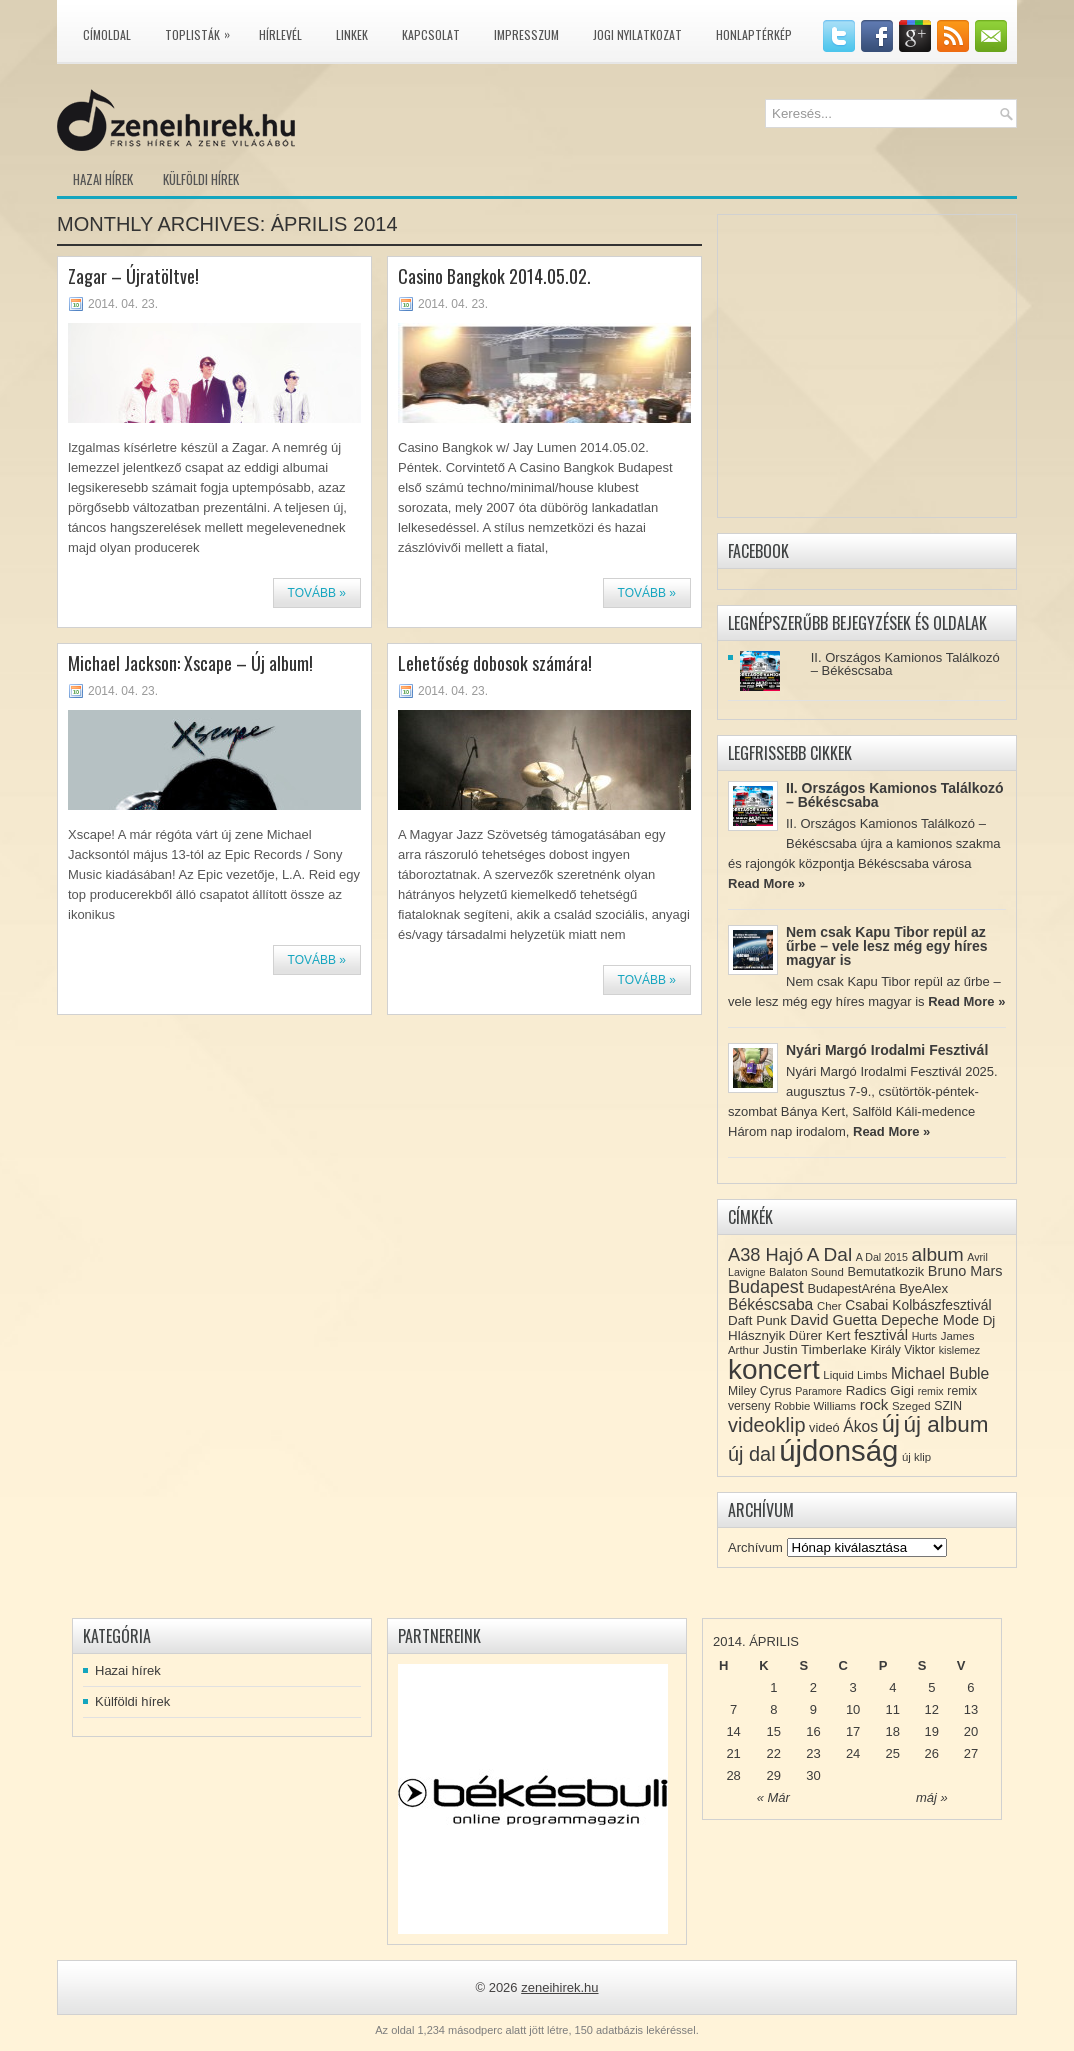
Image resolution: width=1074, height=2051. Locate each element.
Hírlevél (280, 34)
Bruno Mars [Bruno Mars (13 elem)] (965, 1271)
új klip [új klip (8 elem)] (916, 1457)
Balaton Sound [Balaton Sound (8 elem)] (806, 1272)
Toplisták (202, 31)
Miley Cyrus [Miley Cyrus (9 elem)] (760, 1391)
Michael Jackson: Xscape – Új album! (190, 663)
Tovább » (317, 593)
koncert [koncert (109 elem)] (774, 1369)
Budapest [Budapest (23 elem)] (766, 1287)
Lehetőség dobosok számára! (495, 663)
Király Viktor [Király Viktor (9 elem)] (902, 1350)
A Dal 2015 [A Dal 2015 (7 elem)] (882, 1257)
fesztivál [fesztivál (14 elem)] (881, 1335)
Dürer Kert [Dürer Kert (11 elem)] (820, 1335)
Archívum (755, 1547)
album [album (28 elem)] (938, 1254)
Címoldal (107, 34)
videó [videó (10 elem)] (824, 1427)
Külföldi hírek (201, 179)
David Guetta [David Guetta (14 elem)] (833, 1320)
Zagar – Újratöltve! (133, 276)
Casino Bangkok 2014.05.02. (494, 276)
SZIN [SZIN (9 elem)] (948, 1406)
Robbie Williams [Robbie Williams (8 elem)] (815, 1406)
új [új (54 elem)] (891, 1424)
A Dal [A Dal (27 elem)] (829, 1254)
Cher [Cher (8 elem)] (829, 1306)
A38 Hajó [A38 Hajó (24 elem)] (765, 1254)
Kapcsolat (431, 34)
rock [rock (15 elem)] (874, 1404)
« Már (773, 1797)
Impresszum (526, 34)
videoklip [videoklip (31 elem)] (766, 1425)
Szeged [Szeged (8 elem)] (911, 1406)
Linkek (352, 34)
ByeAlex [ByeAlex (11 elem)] (923, 1288)
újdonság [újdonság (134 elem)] (838, 1450)
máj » (932, 1797)
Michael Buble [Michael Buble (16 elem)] (940, 1373)
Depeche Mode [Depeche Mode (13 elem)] (930, 1320)
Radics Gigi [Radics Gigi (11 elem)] (880, 1390)
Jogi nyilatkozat (637, 34)
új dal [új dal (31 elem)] (752, 1454)
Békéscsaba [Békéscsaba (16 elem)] (770, 1304)
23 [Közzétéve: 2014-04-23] (813, 1753)
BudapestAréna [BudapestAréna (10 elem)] (851, 1288)
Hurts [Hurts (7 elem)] (924, 1336)
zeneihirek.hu (559, 1987)
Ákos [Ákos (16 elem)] (860, 1426)
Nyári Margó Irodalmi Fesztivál (887, 1050)
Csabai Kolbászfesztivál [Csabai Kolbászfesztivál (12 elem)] (918, 1305)
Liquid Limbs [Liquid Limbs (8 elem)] (855, 1375)
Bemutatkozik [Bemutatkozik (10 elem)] (885, 1271)
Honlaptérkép (754, 34)
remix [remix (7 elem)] (931, 1391)
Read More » (766, 883)
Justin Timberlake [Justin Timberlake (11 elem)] (815, 1349)
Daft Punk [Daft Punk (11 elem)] (757, 1320)
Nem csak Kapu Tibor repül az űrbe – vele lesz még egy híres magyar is (887, 946)
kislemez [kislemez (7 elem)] (959, 1350)
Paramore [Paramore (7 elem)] (818, 1391)
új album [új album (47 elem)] (946, 1424)
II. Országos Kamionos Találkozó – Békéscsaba (905, 664)
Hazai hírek (103, 179)
